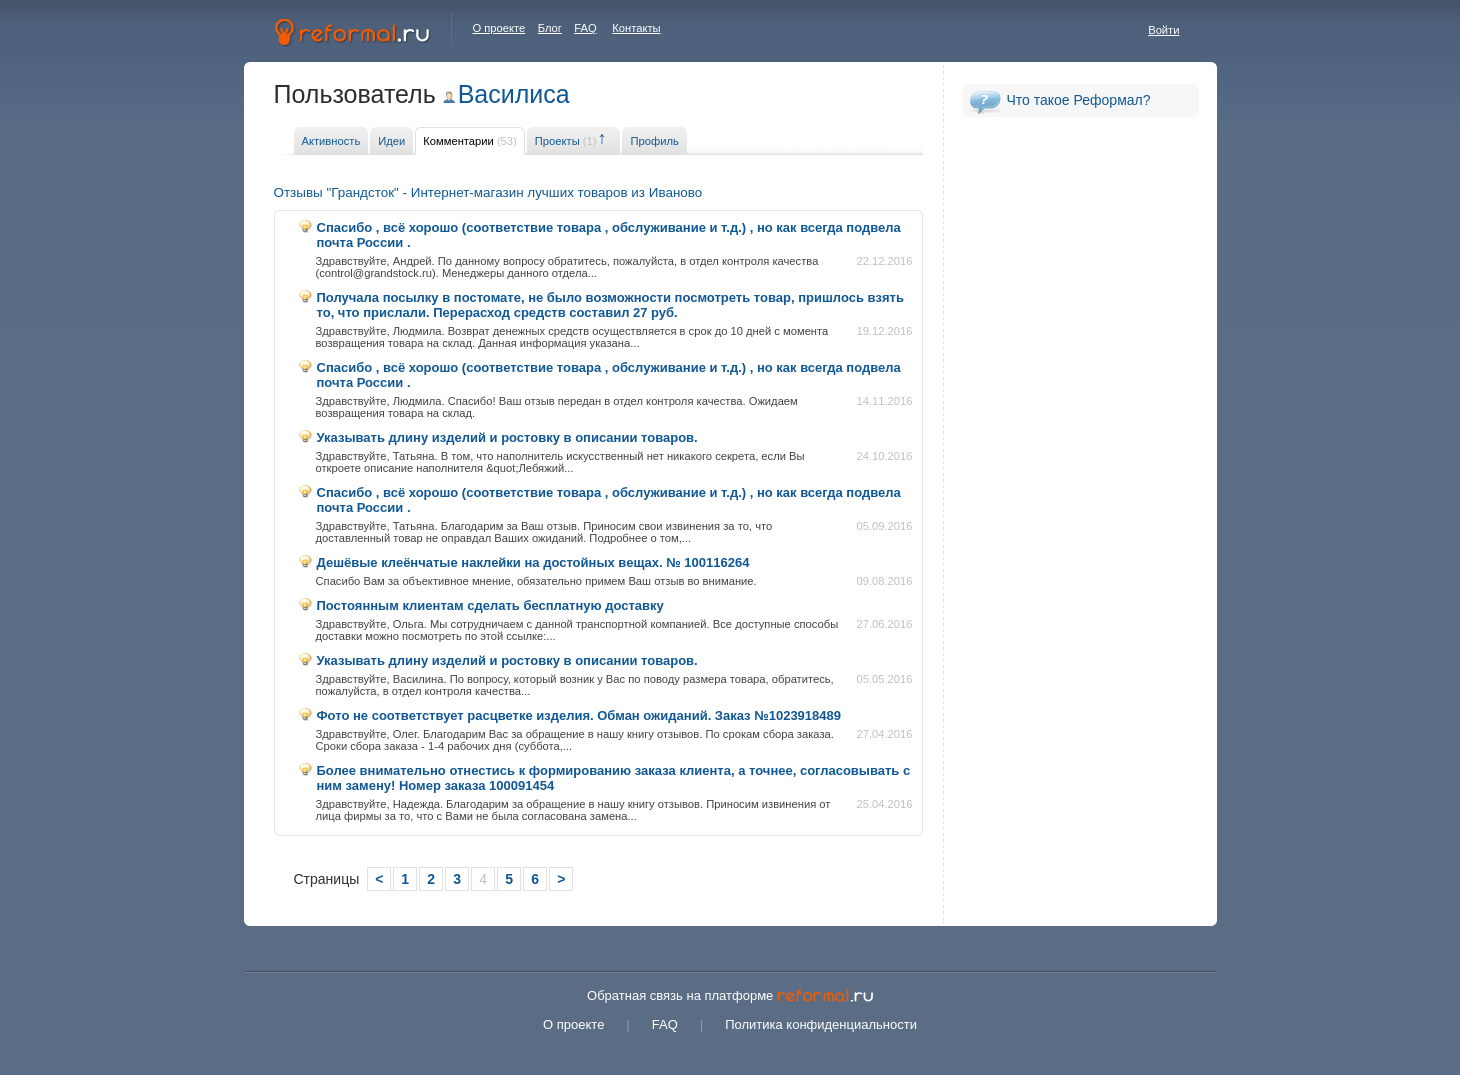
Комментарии (469, 141)
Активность (331, 141)
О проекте (499, 28)
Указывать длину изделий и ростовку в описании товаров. (507, 437)
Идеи (391, 141)
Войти (1163, 30)
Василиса (514, 94)
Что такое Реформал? (1079, 100)
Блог (550, 28)
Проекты (566, 141)
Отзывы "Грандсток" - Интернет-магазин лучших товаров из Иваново (488, 192)
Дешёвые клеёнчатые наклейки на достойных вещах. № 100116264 (533, 562)
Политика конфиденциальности (821, 1024)
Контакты (636, 28)
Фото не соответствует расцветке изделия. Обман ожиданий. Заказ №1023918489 (579, 715)
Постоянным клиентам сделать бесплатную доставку (490, 605)
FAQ (585, 28)
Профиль (654, 141)
